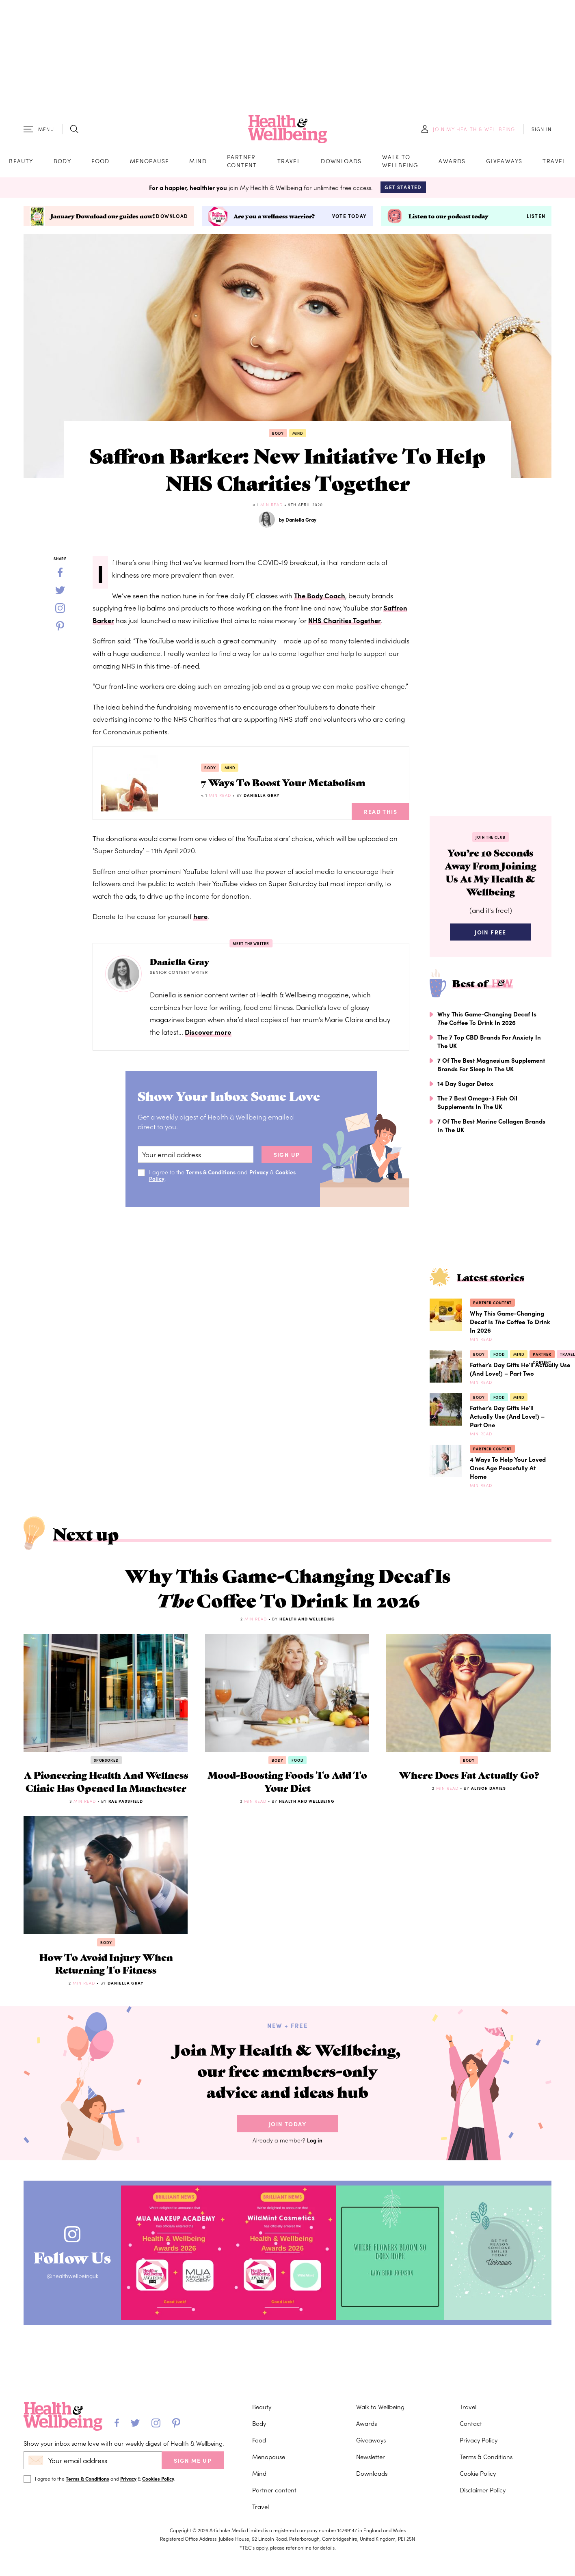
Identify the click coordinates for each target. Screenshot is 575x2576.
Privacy (261, 1174)
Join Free (490, 938)
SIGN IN (541, 130)
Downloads (341, 162)
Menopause (149, 162)
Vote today (349, 218)
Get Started (403, 189)
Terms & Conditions (211, 1174)
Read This (380, 814)
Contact (471, 2423)
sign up (287, 1157)
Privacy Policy (478, 2440)
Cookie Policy (478, 2473)
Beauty (21, 162)
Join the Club (491, 839)
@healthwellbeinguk (75, 2310)
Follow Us (75, 2288)
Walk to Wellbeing (400, 162)
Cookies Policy (158, 2478)
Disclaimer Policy (483, 2489)
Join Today (287, 2157)
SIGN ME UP (193, 2460)
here (200, 919)
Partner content (242, 162)
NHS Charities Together (346, 623)
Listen (536, 218)
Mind (198, 162)
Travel (288, 162)
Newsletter (370, 2456)
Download (172, 218)
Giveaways (504, 162)
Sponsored (106, 1771)
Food (100, 162)
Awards (452, 162)
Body (62, 162)
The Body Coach (320, 598)
